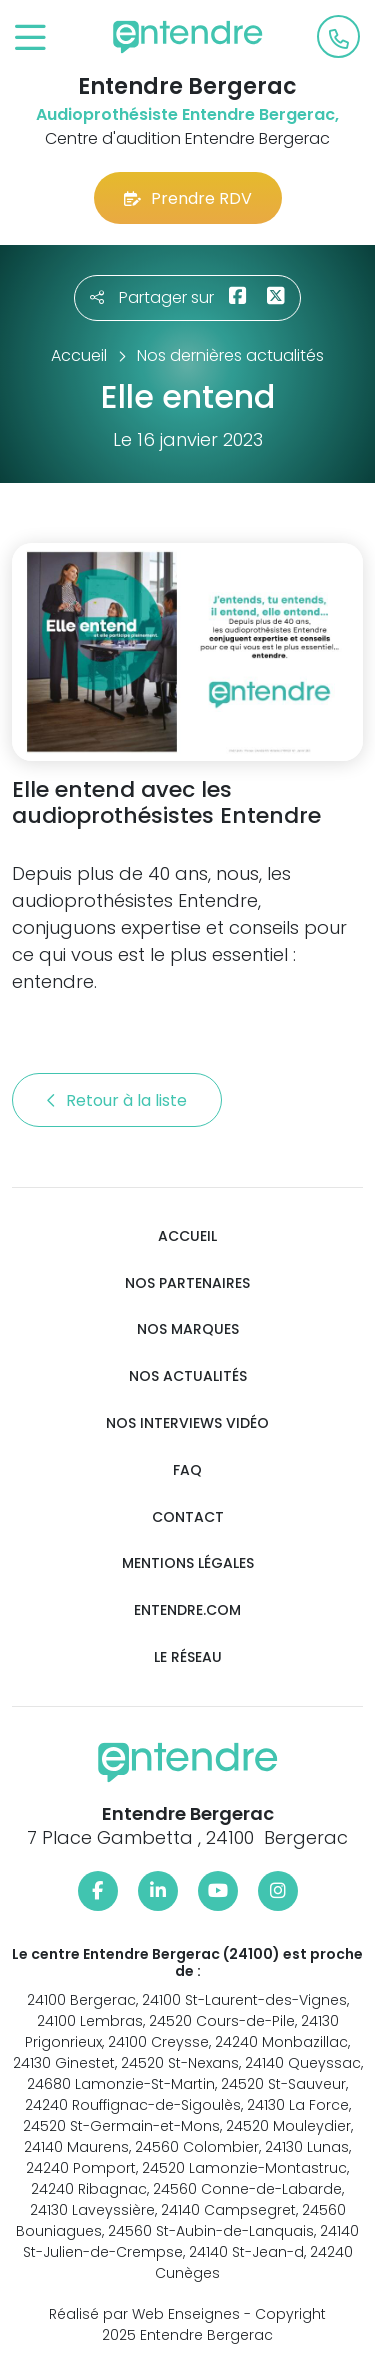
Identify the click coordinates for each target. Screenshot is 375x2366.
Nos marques (188, 1329)
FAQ (187, 1470)
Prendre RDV (188, 198)
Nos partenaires (187, 1283)
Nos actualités (188, 1376)
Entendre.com (187, 1610)
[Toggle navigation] (30, 38)
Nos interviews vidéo (187, 1423)
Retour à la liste (117, 1100)
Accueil (187, 1236)
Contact (188, 1517)
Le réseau (188, 1657)
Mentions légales (188, 1563)
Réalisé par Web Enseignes (144, 2314)
